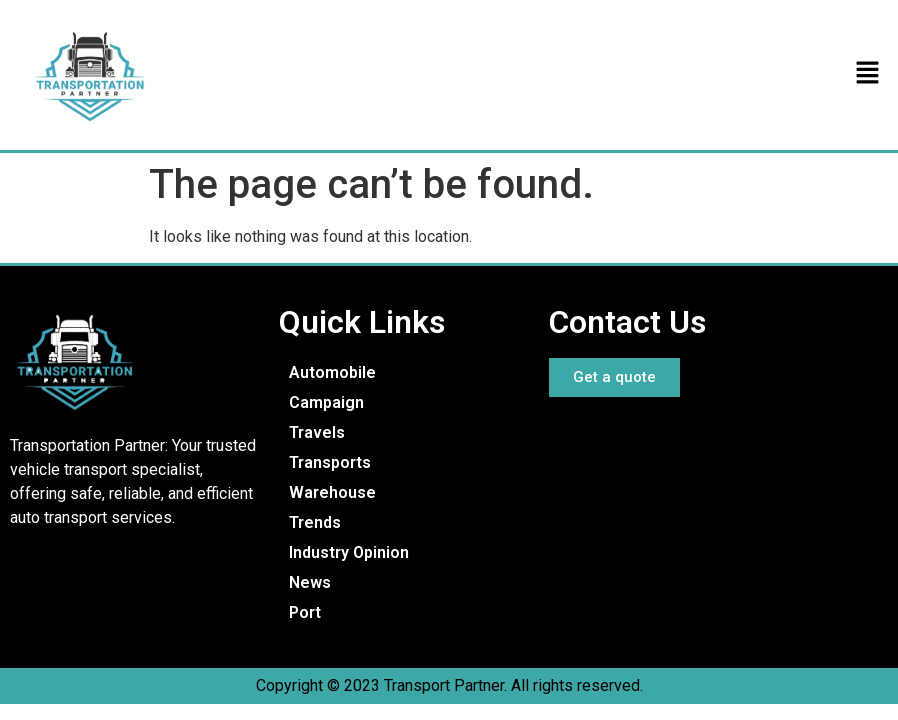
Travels (317, 432)
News (310, 582)
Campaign (326, 402)
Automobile (332, 372)
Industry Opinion (349, 552)
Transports (330, 462)
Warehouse (332, 492)
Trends (315, 522)
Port (305, 612)
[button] (868, 75)
